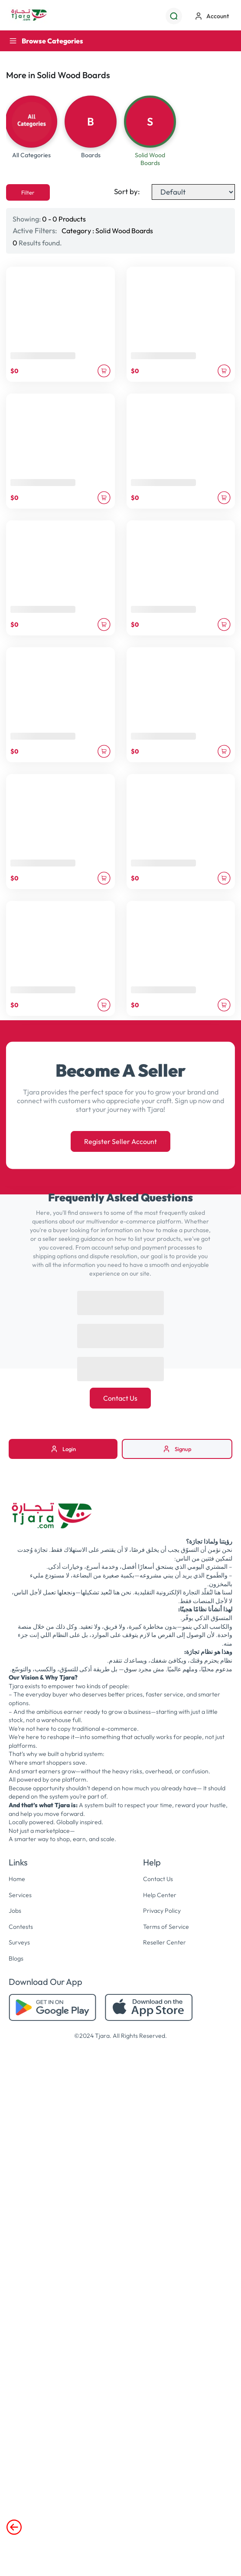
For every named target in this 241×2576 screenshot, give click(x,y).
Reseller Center (164, 1942)
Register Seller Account (120, 1141)
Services (20, 1895)
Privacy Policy (162, 1911)
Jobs (15, 1911)
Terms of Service (166, 1927)
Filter (28, 192)
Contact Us (120, 1398)
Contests (21, 1927)
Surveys (19, 1942)
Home (17, 1879)
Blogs (16, 1958)
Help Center (159, 1895)
